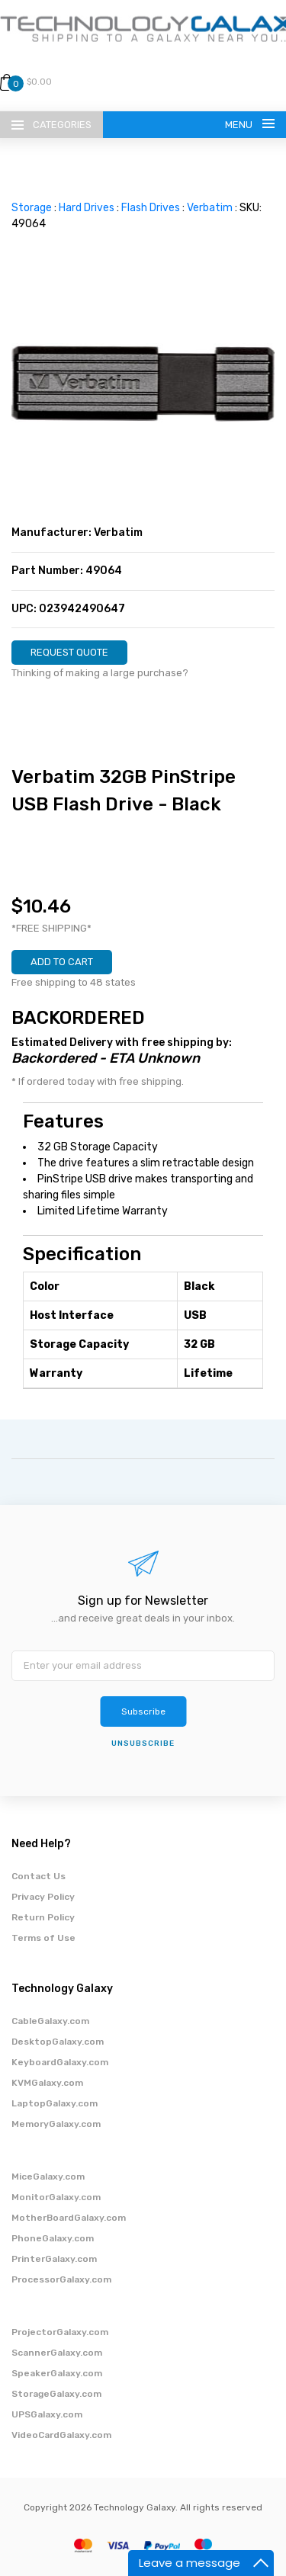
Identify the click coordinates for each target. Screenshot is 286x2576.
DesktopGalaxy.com (57, 2041)
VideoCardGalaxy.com (61, 2435)
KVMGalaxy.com (47, 2082)
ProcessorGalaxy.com (61, 2279)
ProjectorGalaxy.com (59, 2332)
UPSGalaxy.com (46, 2414)
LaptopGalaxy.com (54, 2103)
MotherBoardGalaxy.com (68, 2217)
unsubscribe (143, 1743)
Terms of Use (43, 1938)
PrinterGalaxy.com (54, 2259)
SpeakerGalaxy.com (56, 2373)
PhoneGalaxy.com (52, 2238)
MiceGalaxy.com (48, 2176)
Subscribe (143, 1711)
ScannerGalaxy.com (56, 2352)
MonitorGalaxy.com (56, 2197)
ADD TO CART (62, 961)
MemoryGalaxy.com (56, 2124)
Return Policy (43, 1917)
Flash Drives (150, 207)
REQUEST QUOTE (69, 652)
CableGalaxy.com (50, 2021)
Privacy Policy (43, 1896)
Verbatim (210, 207)
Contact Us (38, 1876)
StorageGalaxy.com (56, 2393)
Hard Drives (86, 207)
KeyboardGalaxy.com (59, 2062)
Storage (31, 207)
